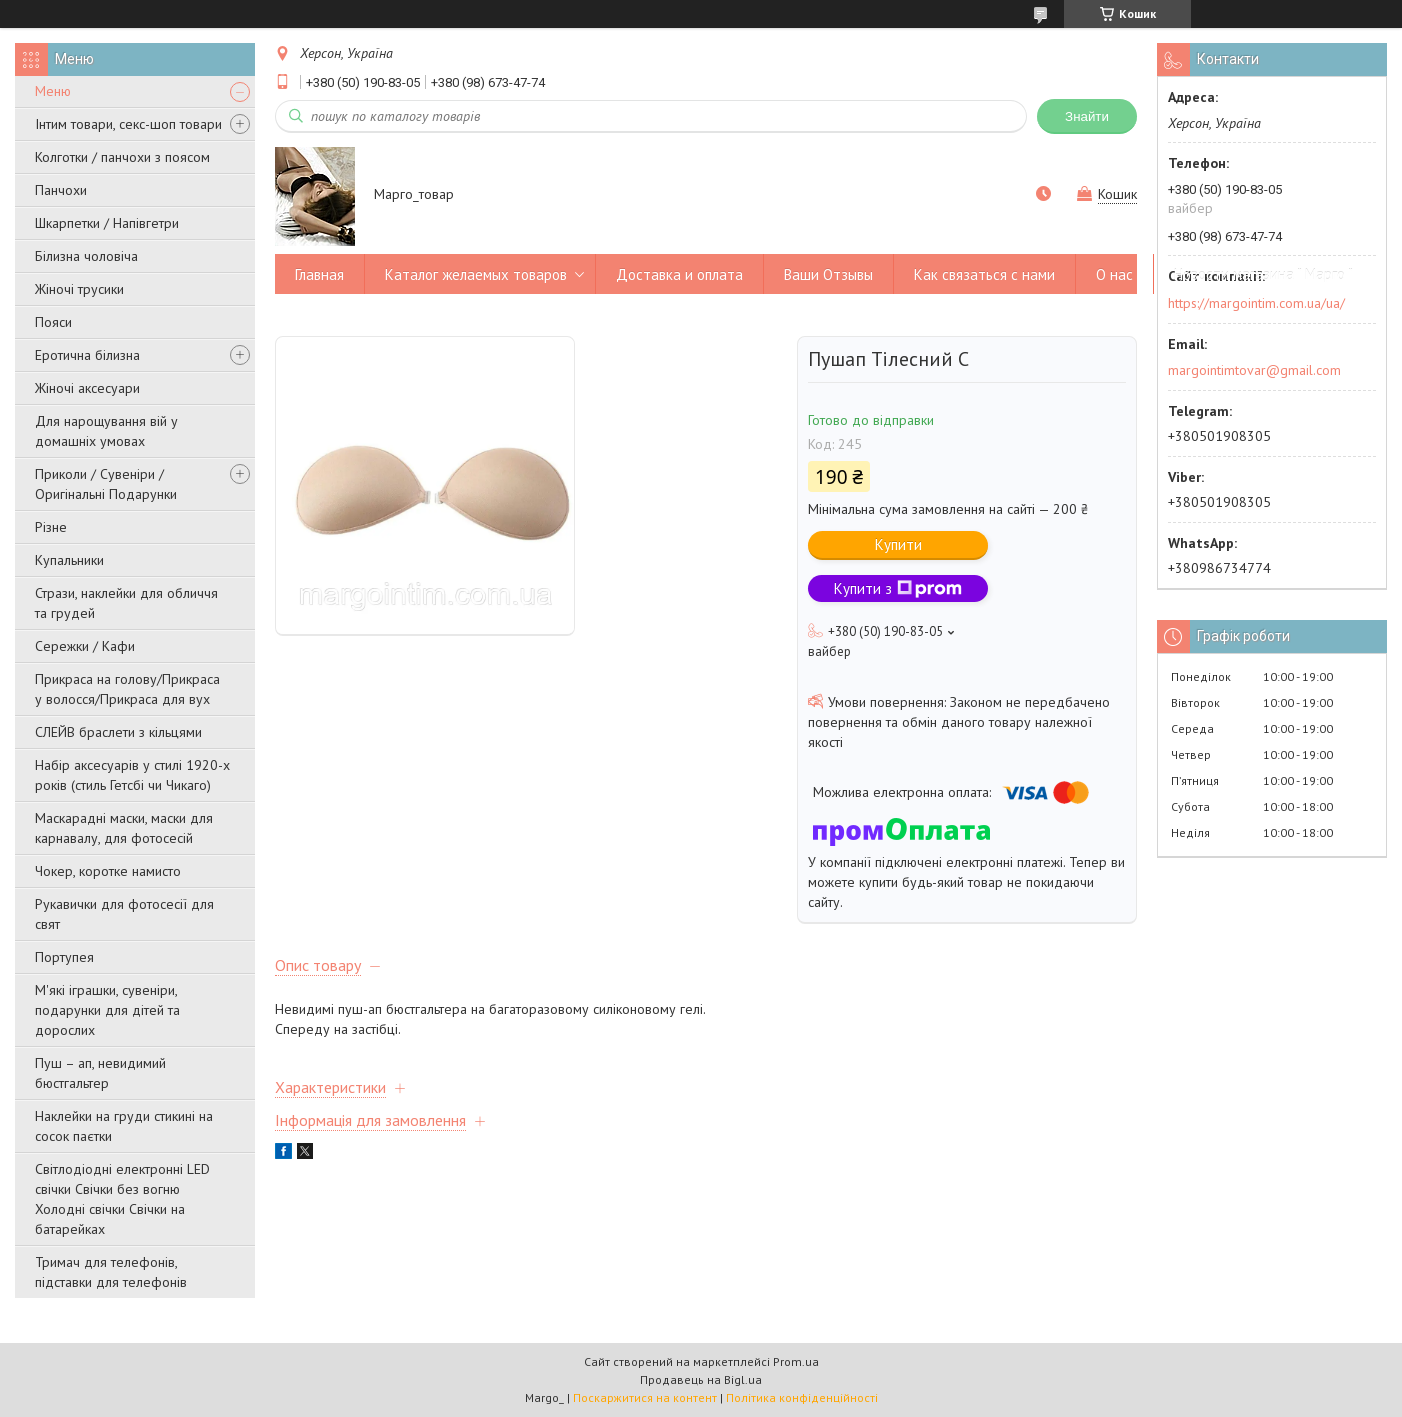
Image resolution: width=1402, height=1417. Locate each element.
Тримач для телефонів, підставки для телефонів (111, 1272)
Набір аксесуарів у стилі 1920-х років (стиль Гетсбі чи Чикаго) (132, 775)
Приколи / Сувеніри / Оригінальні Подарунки (106, 484)
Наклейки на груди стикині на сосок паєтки (124, 1126)
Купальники (69, 560)
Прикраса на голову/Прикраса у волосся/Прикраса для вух (127, 689)
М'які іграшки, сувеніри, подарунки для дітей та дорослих (107, 1010)
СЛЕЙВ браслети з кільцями (118, 732)
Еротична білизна (87, 355)
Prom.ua (796, 1361)
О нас (1114, 274)
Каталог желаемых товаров (476, 274)
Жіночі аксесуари (87, 388)
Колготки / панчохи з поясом (122, 157)
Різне (51, 527)
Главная (319, 274)
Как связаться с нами (984, 274)
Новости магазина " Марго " (1263, 274)
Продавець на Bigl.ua (701, 1379)
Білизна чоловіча (86, 256)
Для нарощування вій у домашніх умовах (106, 431)
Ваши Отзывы (828, 274)
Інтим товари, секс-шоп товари (128, 124)
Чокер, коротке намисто (108, 871)
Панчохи (61, 190)
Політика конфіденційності (802, 1397)
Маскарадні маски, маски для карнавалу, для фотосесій (124, 828)
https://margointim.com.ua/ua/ (1256, 303)
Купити (898, 544)
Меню (53, 91)
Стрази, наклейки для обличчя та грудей (126, 603)
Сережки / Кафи (85, 646)
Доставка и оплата (679, 274)
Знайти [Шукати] (1087, 116)
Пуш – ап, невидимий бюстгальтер (100, 1073)
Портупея (64, 957)
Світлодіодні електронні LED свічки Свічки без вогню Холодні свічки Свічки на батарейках (122, 1199)
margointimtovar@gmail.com (1254, 370)
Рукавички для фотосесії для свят (124, 914)
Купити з (898, 588)
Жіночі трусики (79, 289)
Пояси (53, 322)
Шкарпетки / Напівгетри (107, 223)
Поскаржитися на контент (645, 1397)
